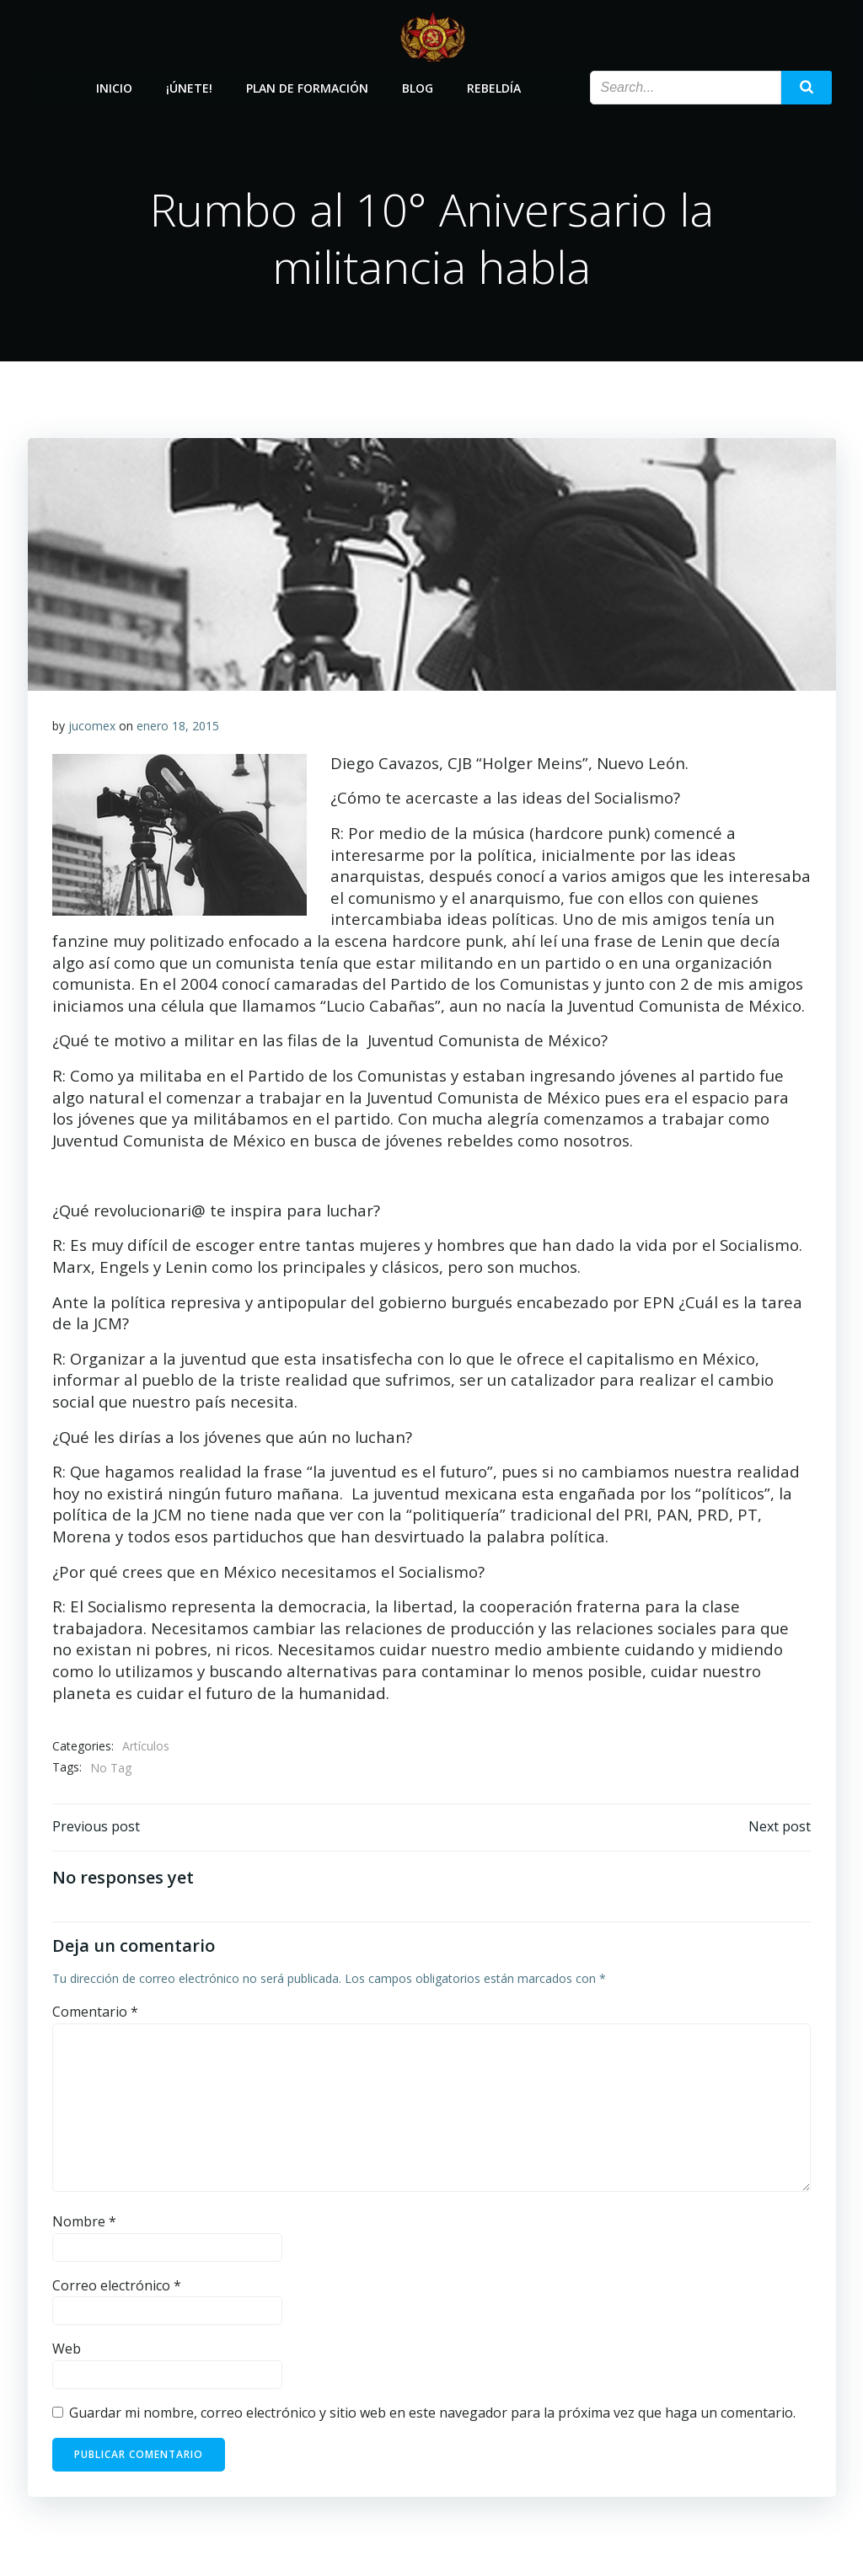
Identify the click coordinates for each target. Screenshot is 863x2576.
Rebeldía (494, 86)
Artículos (145, 1748)
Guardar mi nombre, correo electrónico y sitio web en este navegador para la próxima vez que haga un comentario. (432, 2415)
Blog (417, 86)
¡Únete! (189, 86)
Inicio (114, 86)
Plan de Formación (307, 86)
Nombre (84, 2224)
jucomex (91, 727)
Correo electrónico (116, 2288)
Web (66, 2352)
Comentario (95, 2014)
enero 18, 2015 (178, 727)
